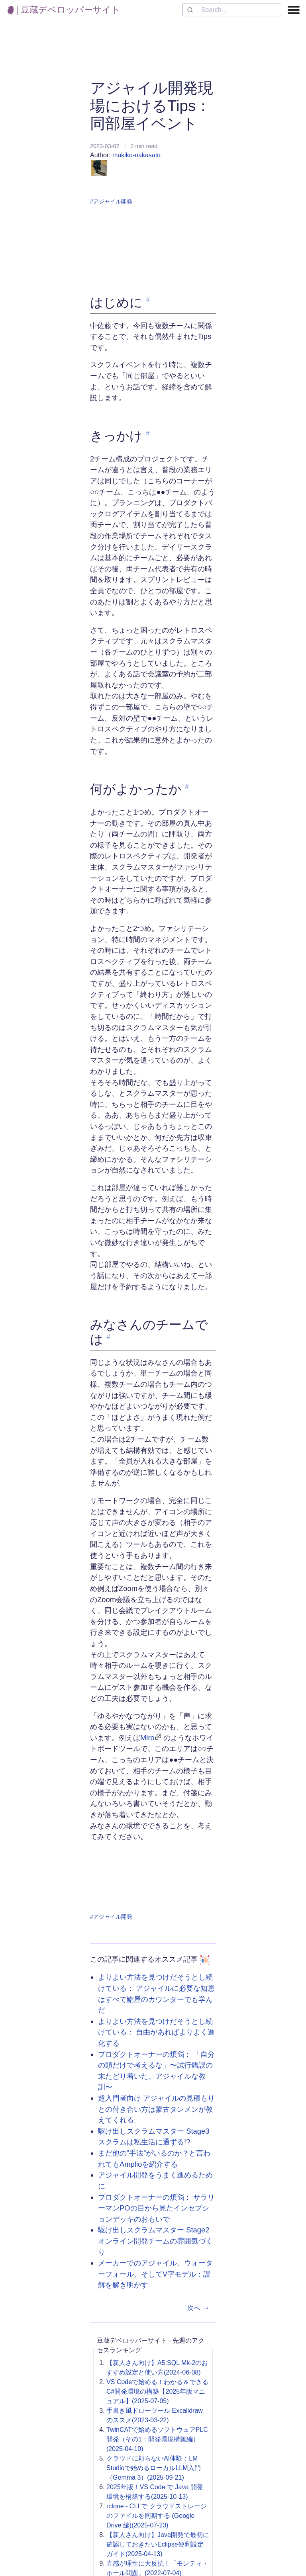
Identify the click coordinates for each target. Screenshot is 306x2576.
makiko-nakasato (126, 164)
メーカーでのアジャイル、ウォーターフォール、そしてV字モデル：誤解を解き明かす (155, 2274)
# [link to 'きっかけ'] (147, 433)
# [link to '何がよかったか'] (186, 786)
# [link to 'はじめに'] (147, 300)
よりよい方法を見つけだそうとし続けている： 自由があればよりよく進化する (156, 2032)
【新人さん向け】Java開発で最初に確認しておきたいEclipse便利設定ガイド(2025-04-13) (157, 2544)
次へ (200, 2308)
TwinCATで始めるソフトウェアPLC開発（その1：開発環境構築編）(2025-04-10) (157, 2439)
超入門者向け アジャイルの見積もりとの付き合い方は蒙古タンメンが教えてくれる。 (156, 2109)
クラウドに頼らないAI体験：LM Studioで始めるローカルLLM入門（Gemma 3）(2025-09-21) (153, 2468)
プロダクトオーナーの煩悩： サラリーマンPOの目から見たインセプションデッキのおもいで (156, 2208)
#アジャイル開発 (111, 201)
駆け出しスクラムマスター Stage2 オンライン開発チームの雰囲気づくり (155, 2241)
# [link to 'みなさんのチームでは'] (108, 1336)
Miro (147, 1738)
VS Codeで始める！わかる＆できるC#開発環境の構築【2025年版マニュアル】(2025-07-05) (157, 2391)
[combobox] (231, 10)
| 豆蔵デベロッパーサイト (64, 10)
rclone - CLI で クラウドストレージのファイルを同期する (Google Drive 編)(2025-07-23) (156, 2516)
